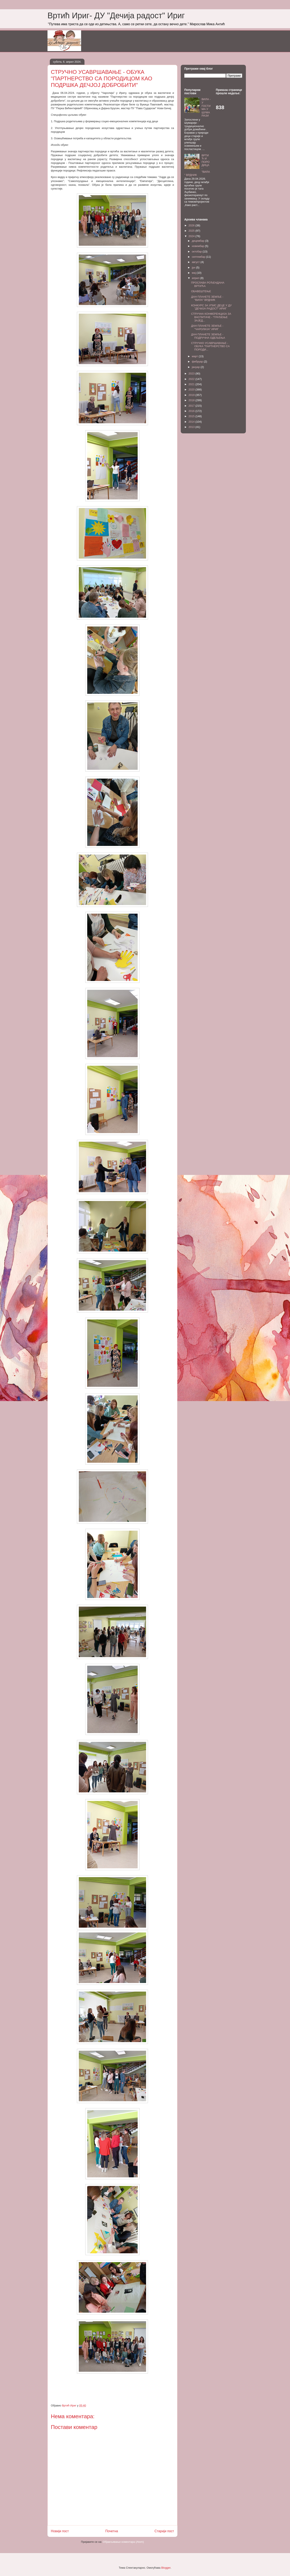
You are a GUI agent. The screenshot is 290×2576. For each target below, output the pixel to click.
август (196, 262)
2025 (191, 230)
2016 (191, 411)
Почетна (111, 2531)
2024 (191, 236)
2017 (191, 405)
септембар (199, 256)
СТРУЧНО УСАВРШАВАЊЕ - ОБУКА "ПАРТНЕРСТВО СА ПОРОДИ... (210, 346)
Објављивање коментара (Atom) (123, 2541)
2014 (191, 421)
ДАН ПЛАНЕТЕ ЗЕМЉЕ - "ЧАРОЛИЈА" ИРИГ (207, 327)
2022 (191, 379)
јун (194, 267)
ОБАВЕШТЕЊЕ (201, 291)
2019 (191, 395)
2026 (191, 225)
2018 (191, 400)
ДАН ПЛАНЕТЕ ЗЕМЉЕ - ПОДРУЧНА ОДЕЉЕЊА (208, 336)
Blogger (165, 2567)
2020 (191, 389)
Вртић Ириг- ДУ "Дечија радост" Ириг (116, 15)
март (195, 356)
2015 (191, 416)
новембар (198, 246)
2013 (191, 427)
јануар (196, 367)
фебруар (198, 361)
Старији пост (164, 2531)
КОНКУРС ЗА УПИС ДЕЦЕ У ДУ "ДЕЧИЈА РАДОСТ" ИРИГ (211, 307)
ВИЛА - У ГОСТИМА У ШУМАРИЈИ (206, 107)
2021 (191, 384)
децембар (198, 240)
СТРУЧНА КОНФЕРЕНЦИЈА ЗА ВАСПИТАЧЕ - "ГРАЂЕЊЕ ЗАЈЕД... (211, 317)
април (196, 278)
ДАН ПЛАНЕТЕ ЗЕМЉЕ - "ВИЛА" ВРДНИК (207, 298)
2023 (191, 373)
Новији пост (60, 2531)
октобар (197, 251)
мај (194, 272)
